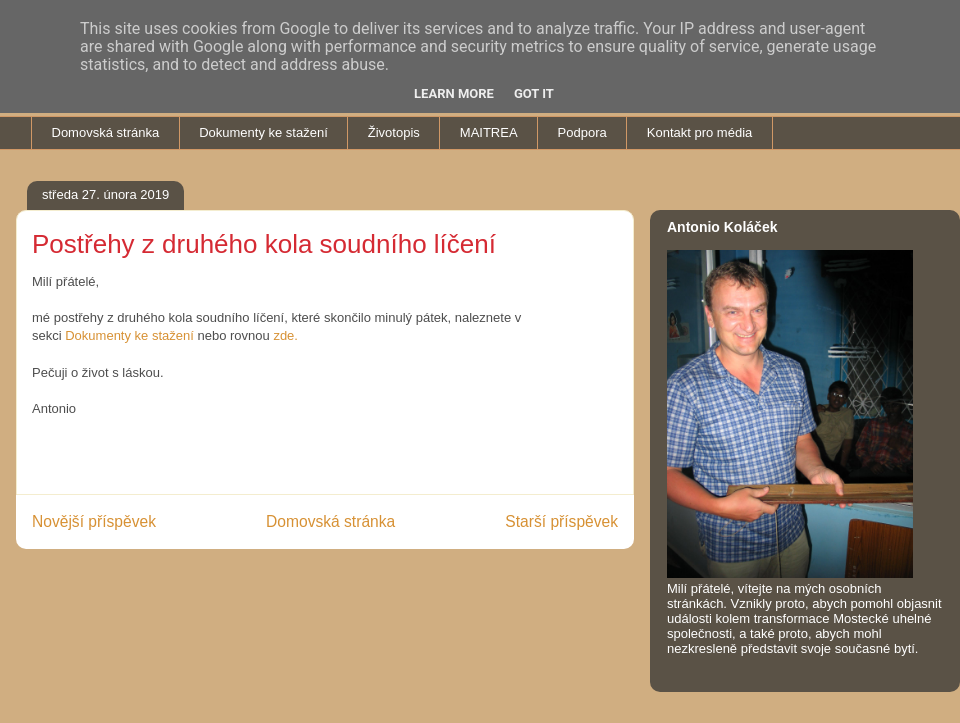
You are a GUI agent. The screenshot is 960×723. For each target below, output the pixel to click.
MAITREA (489, 132)
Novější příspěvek (94, 521)
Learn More (454, 93)
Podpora (582, 132)
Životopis (394, 132)
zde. (285, 335)
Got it (534, 93)
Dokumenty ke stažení (263, 132)
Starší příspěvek (561, 521)
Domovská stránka (106, 132)
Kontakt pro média (700, 132)
